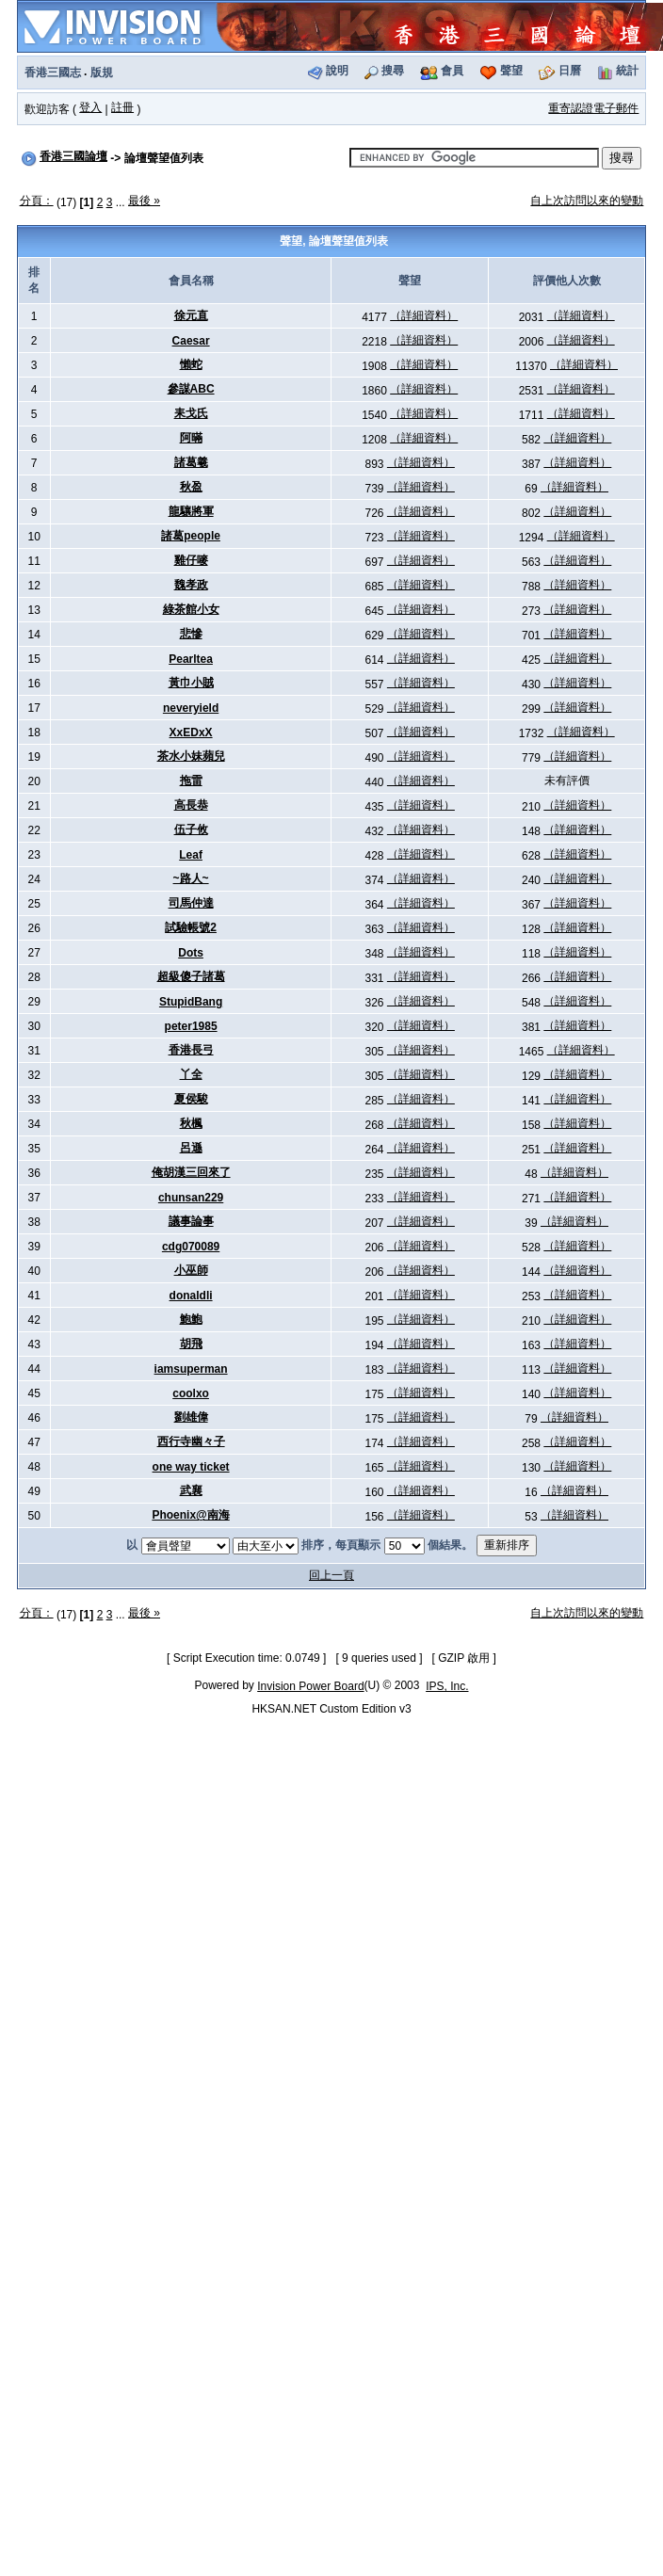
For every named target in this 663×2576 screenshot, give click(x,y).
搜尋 (392, 70)
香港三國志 (52, 72)
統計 (627, 70)
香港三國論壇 (73, 156)
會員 (452, 70)
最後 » (144, 200)
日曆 (569, 70)
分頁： (37, 200)
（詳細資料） (424, 315)
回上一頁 (331, 1575)
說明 (337, 70)
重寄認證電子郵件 (593, 108)
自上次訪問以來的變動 (586, 200)
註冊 (122, 107)
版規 (101, 72)
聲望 (511, 70)
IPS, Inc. (447, 1686)
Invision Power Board (310, 1686)
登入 (90, 107)
